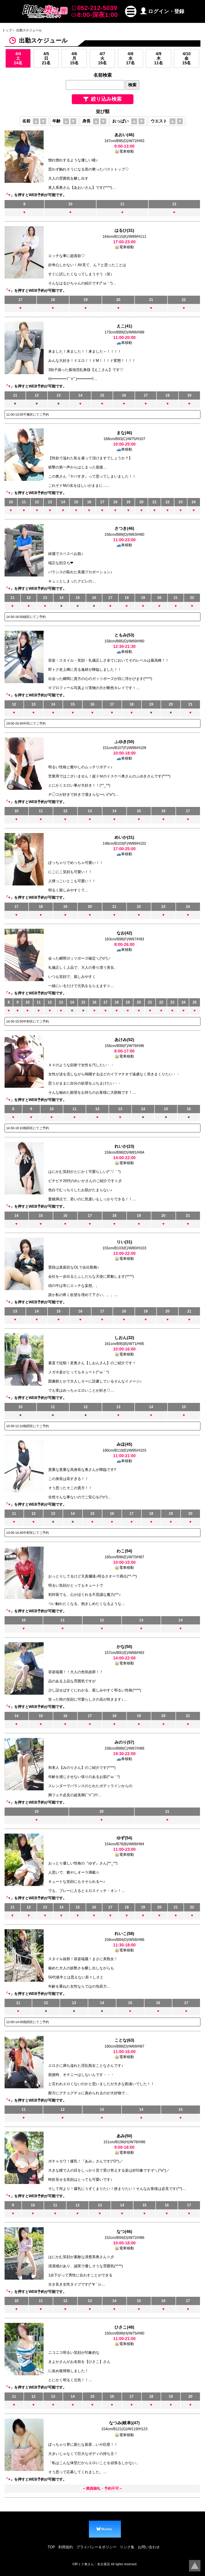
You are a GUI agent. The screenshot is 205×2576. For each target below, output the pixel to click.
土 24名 (18, 58)
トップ (7, 30)
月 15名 (74, 58)
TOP (51, 2547)
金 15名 (186, 58)
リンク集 (127, 2547)
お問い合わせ (149, 2547)
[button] (131, 11)
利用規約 (65, 2547)
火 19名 (102, 58)
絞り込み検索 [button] (102, 99)
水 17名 (130, 58)
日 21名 (46, 58)
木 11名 (158, 58)
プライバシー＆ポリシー (96, 2547)
